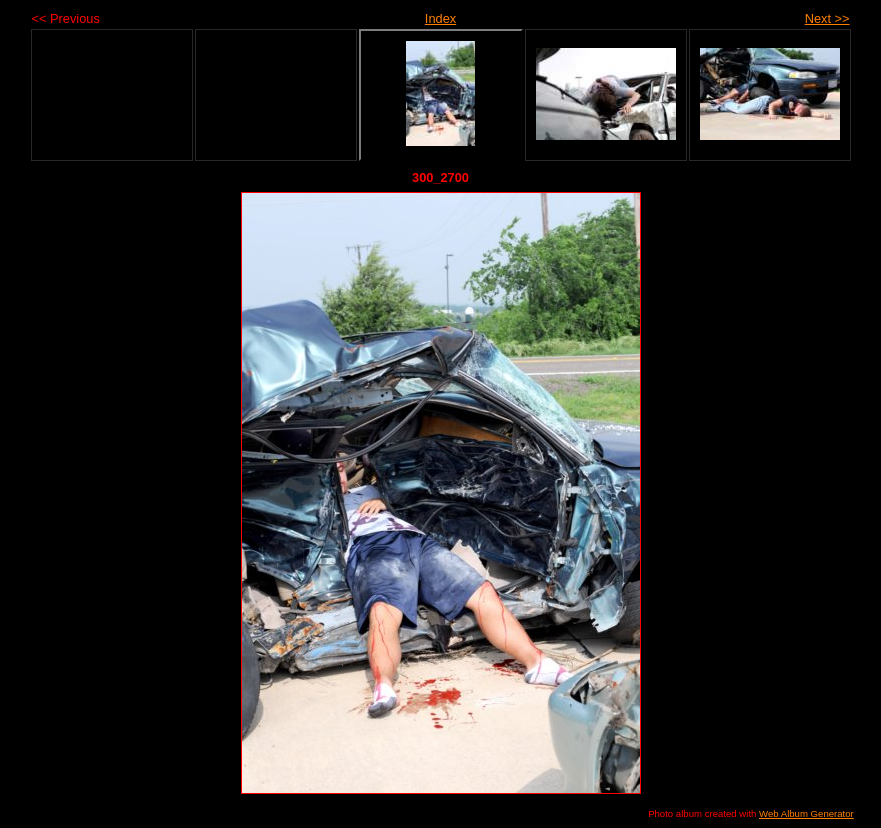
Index (440, 18)
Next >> (827, 18)
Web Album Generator (806, 813)
